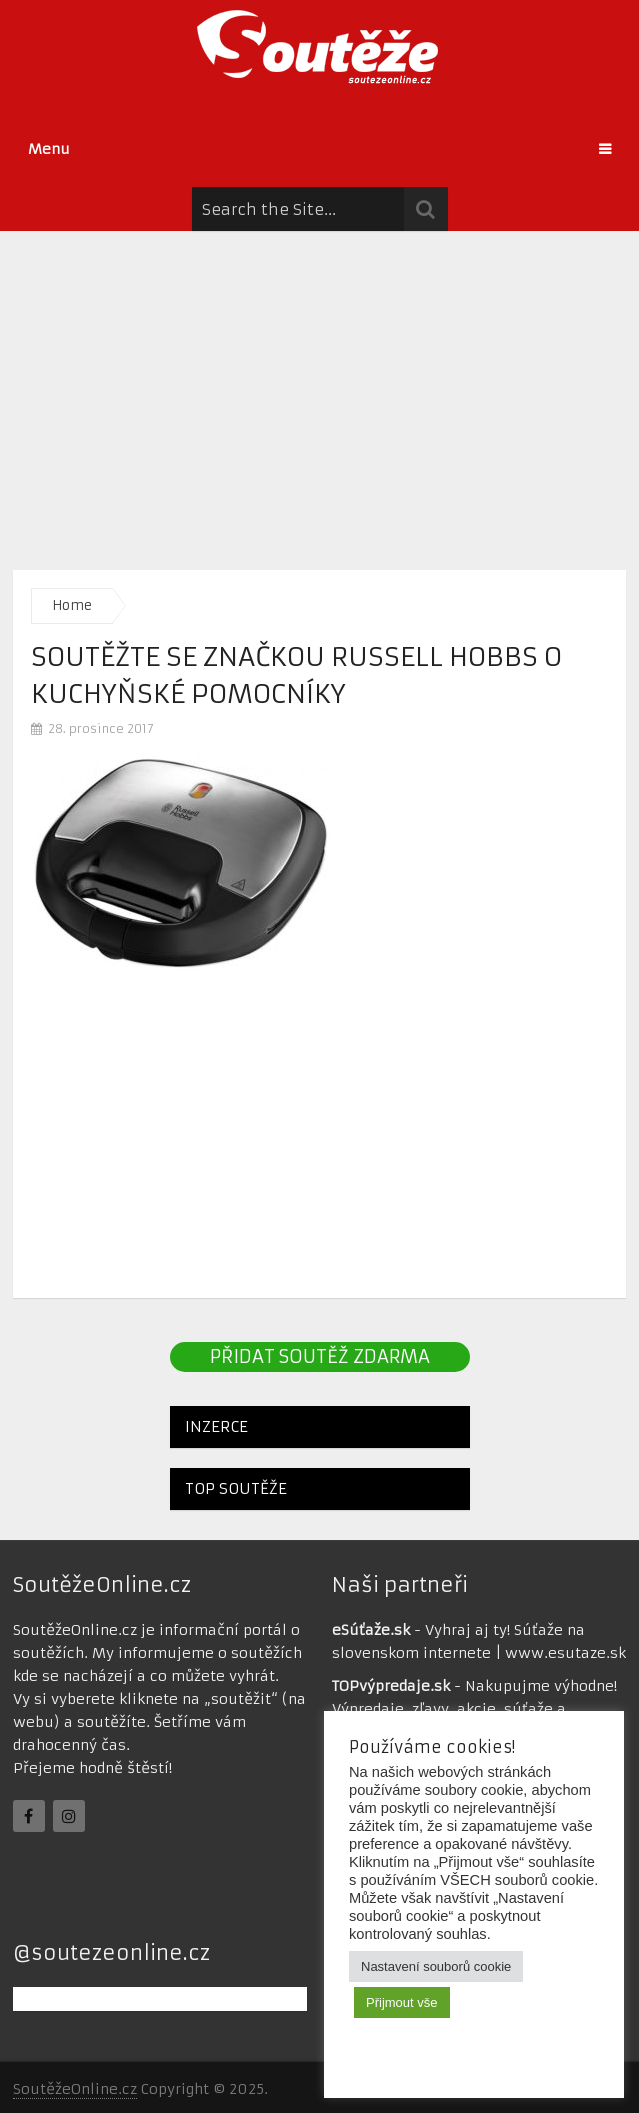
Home (72, 605)
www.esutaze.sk (565, 1653)
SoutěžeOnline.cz (75, 2089)
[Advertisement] (319, 395)
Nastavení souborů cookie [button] (436, 1966)
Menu (49, 149)
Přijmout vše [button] (402, 2002)
